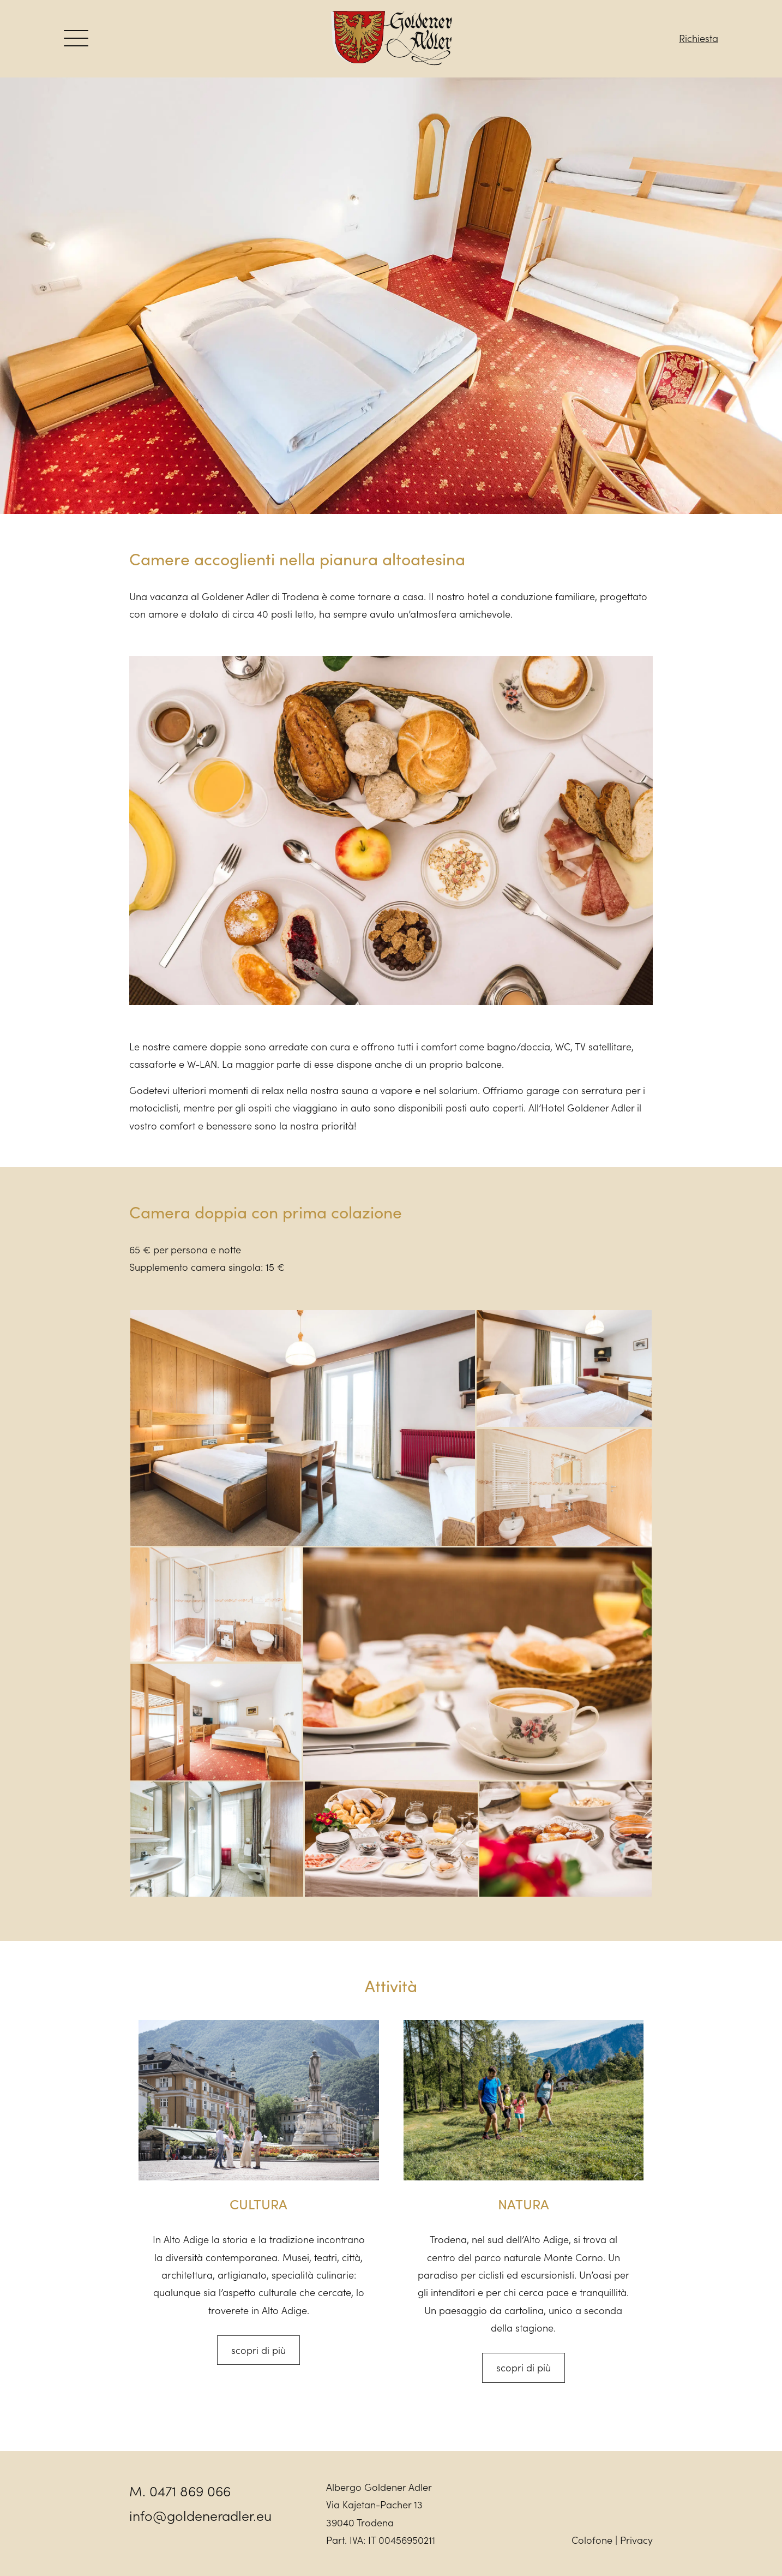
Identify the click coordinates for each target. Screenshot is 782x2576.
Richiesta (698, 38)
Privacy (636, 2540)
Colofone (592, 2540)
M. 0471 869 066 (180, 2490)
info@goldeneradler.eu (200, 2515)
